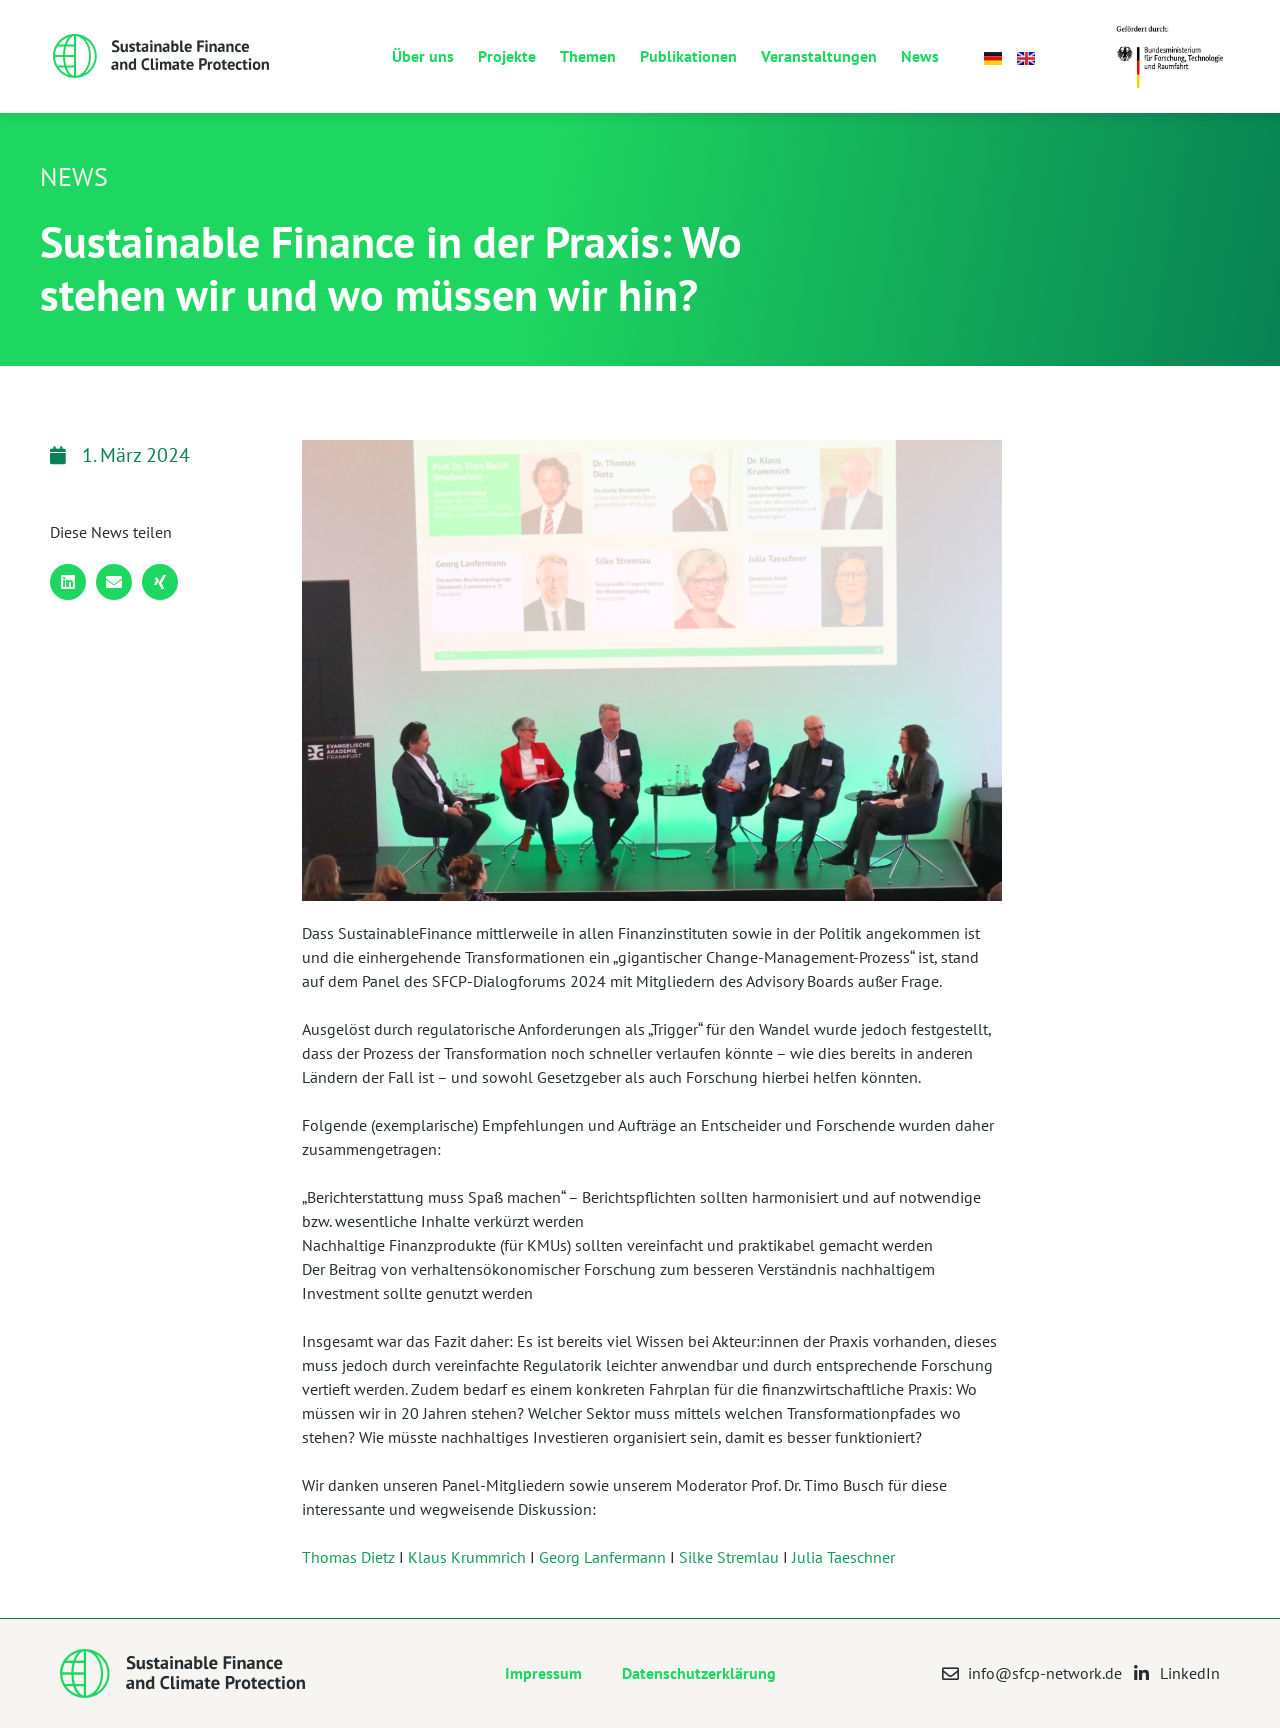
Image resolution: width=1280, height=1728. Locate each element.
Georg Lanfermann (602, 1557)
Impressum (543, 1673)
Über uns (423, 56)
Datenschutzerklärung (699, 1673)
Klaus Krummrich (467, 1557)
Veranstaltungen (819, 56)
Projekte (507, 56)
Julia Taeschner (843, 1557)
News (920, 56)
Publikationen (688, 56)
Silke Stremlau (729, 1557)
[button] (68, 582)
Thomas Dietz (348, 1557)
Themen (588, 56)
